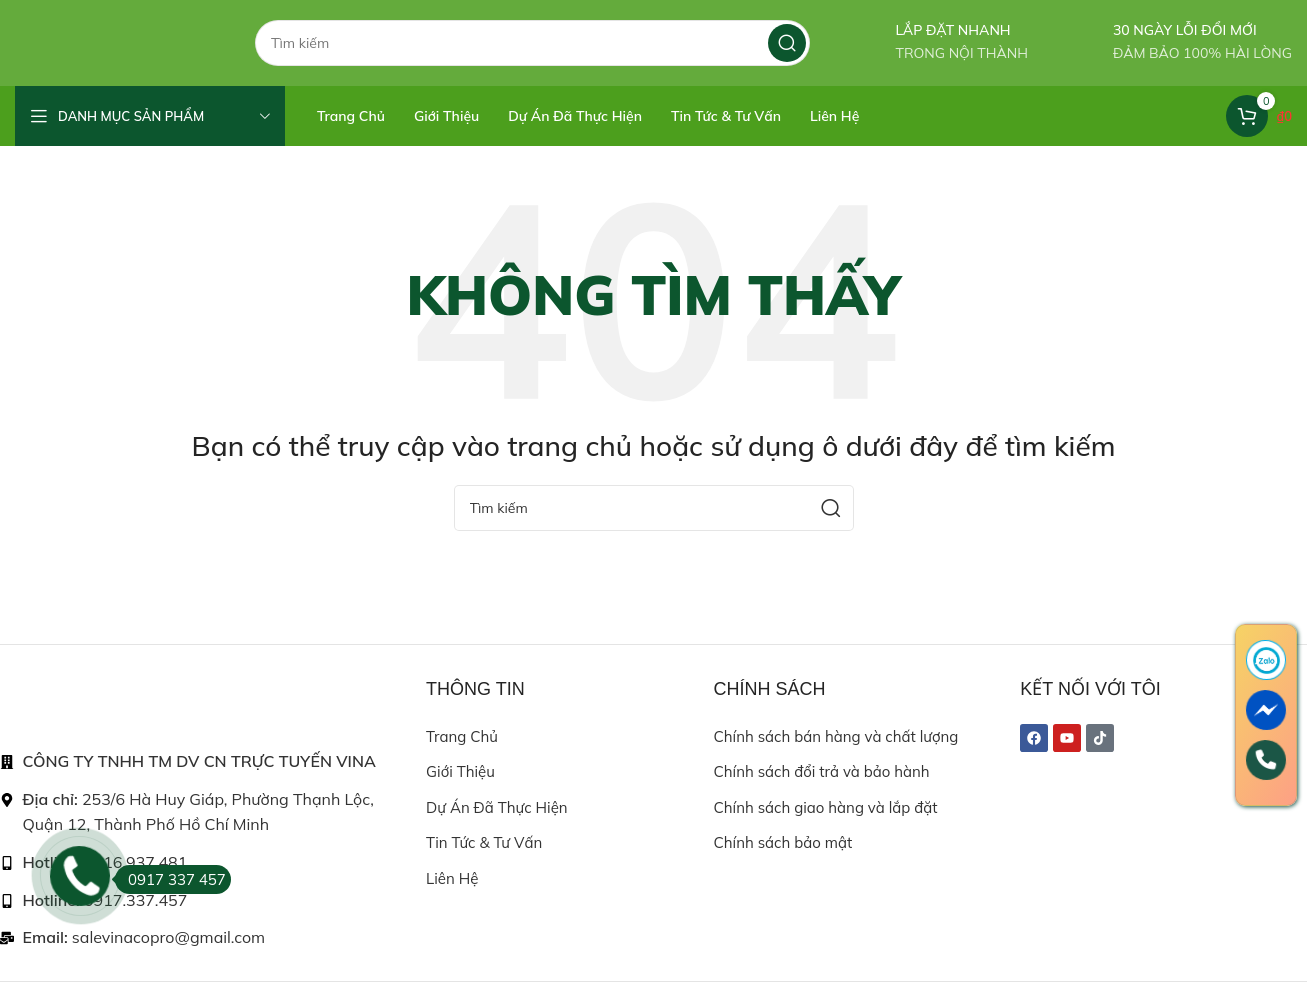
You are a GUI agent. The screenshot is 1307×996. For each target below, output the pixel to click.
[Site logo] (115, 53)
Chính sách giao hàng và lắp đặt (826, 831)
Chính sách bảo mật (783, 866)
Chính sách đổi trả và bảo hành (822, 795)
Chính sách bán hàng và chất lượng (836, 760)
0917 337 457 (170, 879)
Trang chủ (462, 760)
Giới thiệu (460, 795)
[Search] (532, 55)
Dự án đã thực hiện (496, 831)
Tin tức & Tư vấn (484, 866)
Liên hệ (452, 902)
